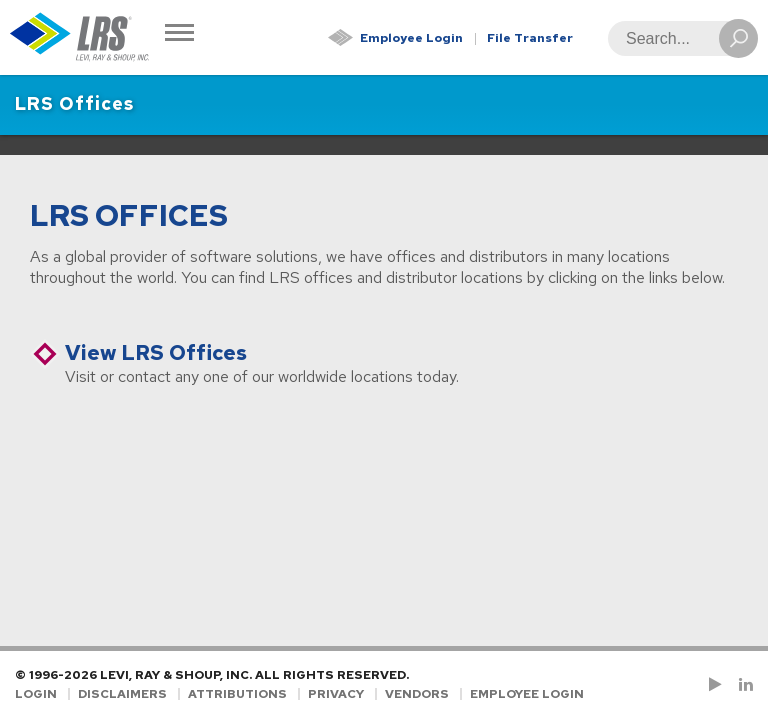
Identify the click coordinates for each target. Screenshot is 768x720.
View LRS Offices (156, 352)
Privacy (336, 694)
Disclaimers (122, 694)
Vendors (417, 694)
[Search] (677, 38)
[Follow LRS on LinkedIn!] (742, 685)
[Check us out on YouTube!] (719, 685)
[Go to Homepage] (80, 37)
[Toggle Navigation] (179, 34)
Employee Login (411, 38)
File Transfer (530, 38)
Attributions (237, 694)
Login (36, 694)
